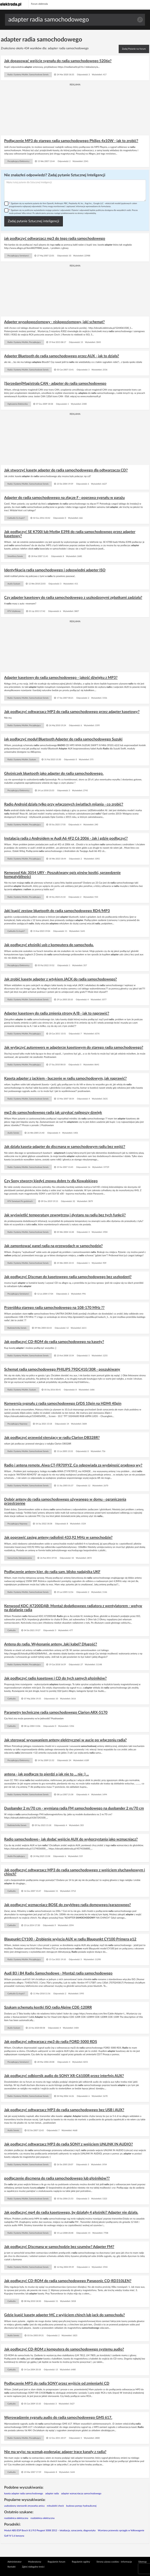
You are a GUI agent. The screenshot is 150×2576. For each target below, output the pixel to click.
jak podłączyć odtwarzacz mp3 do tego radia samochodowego (54, 238)
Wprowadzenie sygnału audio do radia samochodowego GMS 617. (58, 2417)
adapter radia (52, 2493)
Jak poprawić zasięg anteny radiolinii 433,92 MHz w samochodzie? (58, 1537)
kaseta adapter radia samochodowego (23, 2493)
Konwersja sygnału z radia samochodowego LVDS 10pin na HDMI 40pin (62, 1403)
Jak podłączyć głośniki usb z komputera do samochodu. (49, 945)
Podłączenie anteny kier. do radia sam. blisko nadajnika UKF (52, 1572)
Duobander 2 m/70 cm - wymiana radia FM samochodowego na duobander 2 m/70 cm (74, 1808)
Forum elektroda (39, 4)
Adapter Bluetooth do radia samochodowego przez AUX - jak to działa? (61, 356)
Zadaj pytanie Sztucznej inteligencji (33, 221)
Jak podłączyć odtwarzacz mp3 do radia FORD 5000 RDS (50, 2042)
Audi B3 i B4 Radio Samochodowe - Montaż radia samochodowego (58, 1973)
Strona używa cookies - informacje (114, 2562)
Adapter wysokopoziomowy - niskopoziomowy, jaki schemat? (54, 322)
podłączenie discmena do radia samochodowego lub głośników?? (57, 2178)
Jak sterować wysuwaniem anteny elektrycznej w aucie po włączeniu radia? (65, 1740)
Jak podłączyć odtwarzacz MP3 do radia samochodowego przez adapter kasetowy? (72, 712)
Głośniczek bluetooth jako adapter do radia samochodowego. (54, 773)
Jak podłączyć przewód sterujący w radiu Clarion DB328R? (52, 1437)
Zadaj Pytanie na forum (134, 49)
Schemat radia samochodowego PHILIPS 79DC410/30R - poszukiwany (62, 1369)
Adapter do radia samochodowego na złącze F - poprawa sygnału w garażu (64, 498)
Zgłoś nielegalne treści (33, 2567)
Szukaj (140, 20)
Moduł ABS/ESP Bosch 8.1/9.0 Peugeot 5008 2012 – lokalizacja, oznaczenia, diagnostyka (50, 2530)
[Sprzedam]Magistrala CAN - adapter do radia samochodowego (55, 383)
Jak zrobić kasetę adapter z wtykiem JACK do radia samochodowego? (60, 979)
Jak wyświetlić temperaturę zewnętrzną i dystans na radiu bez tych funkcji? (65, 1215)
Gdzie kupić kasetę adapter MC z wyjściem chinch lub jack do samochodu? (64, 2315)
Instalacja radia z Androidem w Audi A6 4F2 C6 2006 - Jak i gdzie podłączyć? (66, 838)
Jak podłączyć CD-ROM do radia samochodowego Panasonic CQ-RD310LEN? (67, 2281)
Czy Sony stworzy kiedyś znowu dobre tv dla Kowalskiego (51, 1181)
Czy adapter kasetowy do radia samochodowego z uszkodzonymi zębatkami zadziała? (73, 597)
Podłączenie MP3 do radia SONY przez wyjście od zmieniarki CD (56, 2383)
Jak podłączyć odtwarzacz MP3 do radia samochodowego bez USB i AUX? (64, 2110)
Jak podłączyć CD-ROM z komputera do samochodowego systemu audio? (64, 2349)
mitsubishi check (55, 2506)
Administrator (15, 2562)
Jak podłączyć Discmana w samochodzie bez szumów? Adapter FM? (59, 2247)
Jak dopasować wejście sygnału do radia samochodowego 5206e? (58, 61)
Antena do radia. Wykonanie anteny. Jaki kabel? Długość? (50, 1644)
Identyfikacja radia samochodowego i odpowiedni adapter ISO (55, 570)
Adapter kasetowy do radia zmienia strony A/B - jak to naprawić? (56, 1013)
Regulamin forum (56, 2562)
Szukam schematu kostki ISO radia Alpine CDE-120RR (48, 2007)
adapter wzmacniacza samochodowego (81, 2493)
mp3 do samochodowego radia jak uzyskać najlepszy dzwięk (53, 1112)
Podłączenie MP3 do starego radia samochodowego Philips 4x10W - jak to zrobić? (71, 141)
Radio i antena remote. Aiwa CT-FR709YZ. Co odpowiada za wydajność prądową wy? (73, 1465)
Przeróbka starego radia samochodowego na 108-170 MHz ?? (54, 1307)
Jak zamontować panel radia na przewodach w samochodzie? (53, 1246)
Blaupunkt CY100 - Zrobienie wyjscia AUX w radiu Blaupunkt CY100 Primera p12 (70, 1939)
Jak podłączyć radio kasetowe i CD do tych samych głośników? (55, 1678)
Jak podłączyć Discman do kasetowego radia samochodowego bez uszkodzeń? (68, 1277)
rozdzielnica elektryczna (16, 2518)
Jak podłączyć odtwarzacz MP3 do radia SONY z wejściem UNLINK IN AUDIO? (68, 2144)
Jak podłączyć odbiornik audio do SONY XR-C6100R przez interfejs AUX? (64, 2076)
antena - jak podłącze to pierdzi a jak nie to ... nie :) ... (46, 1774)
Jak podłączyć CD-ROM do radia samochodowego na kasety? (54, 1342)
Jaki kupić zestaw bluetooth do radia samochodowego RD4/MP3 (57, 911)
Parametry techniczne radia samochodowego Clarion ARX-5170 (56, 1712)
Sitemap (142, 2562)
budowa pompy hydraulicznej (81, 2506)
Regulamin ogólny (81, 2562)
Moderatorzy (34, 2562)
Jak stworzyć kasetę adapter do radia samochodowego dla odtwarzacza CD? (66, 470)
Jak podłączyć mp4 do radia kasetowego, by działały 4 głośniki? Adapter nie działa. (71, 2212)
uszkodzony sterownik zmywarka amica (24, 2506)
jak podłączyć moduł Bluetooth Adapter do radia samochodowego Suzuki (63, 739)
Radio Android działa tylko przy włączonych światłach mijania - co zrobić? (63, 804)
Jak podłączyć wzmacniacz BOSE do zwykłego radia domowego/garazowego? (67, 1905)
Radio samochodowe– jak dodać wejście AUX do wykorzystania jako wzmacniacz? (71, 1839)
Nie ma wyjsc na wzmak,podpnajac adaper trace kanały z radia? (55, 2452)
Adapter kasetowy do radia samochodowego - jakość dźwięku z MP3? (61, 677)
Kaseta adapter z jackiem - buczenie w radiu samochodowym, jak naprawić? (65, 1078)
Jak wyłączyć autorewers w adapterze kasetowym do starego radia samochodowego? (73, 1047)
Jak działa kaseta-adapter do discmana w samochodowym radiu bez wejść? (64, 1147)
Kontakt (12, 2567)
